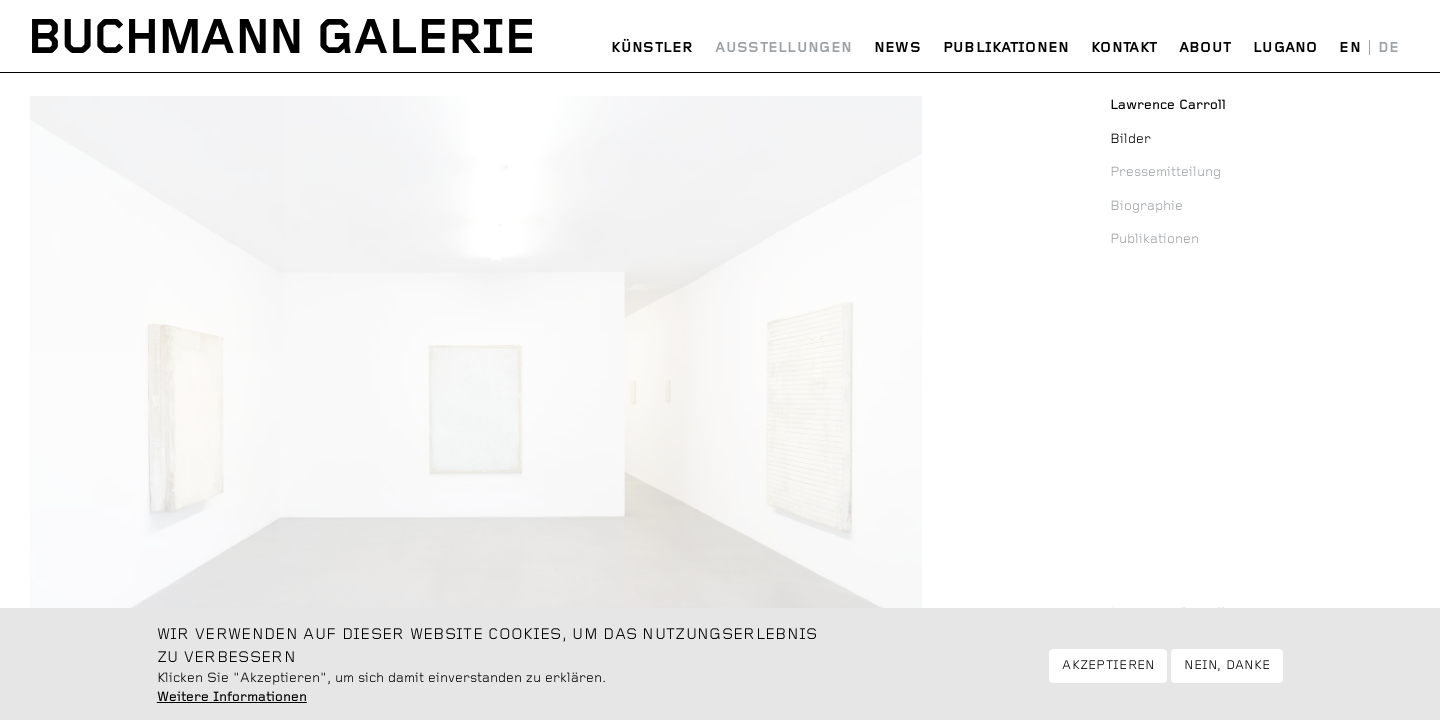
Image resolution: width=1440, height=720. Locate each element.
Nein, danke (1227, 673)
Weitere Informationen (232, 705)
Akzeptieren (1108, 673)
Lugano (1285, 48)
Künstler (652, 48)
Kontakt (1124, 48)
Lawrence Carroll (1168, 613)
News (897, 48)
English (1350, 48)
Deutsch (1388, 48)
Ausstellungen (783, 48)
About (1205, 48)
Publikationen (1006, 48)
